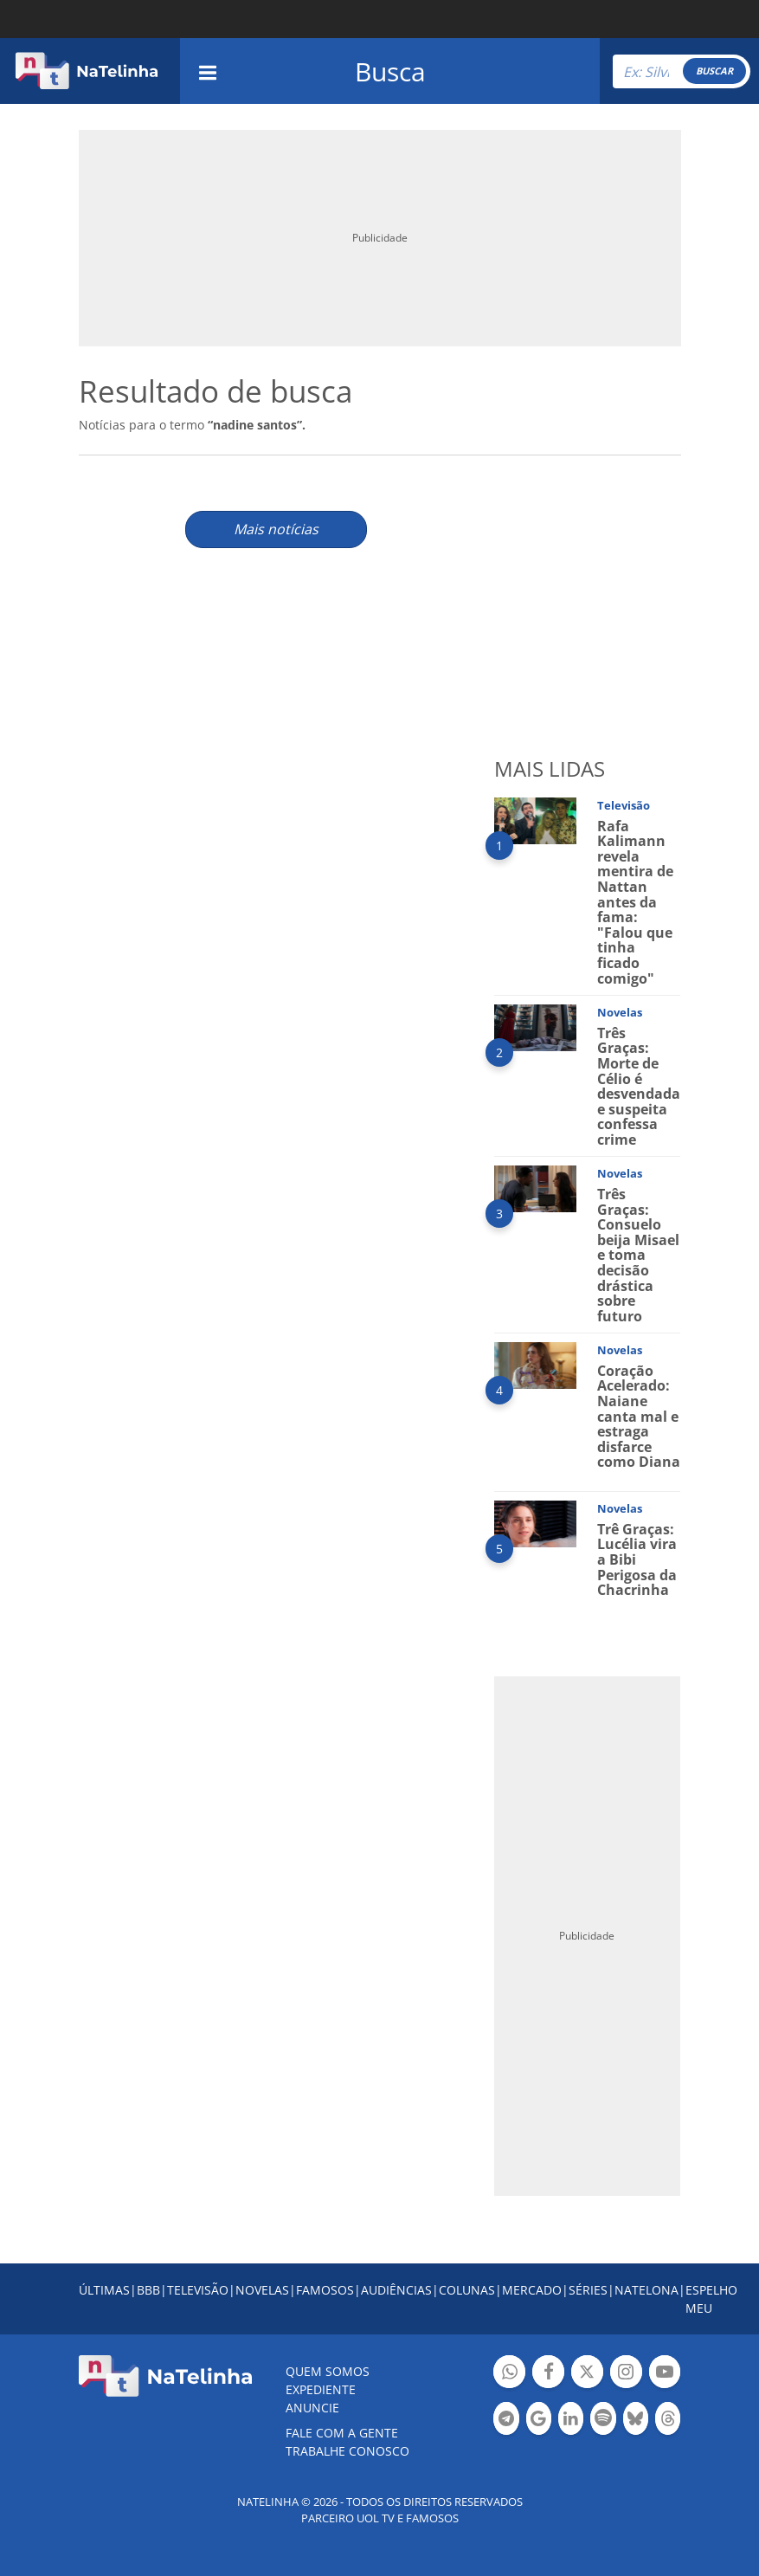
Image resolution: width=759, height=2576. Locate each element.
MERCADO (532, 2290)
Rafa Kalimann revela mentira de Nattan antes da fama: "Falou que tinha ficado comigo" (635, 902)
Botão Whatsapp (509, 2374)
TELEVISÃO (197, 2290)
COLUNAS (467, 2290)
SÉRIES (588, 2290)
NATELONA (646, 2290)
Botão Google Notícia (538, 2420)
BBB (148, 2290)
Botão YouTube (665, 2374)
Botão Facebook (548, 2374)
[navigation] (208, 70)
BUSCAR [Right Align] (714, 70)
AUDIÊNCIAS (396, 2290)
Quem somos (328, 2371)
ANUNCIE (312, 2407)
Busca (390, 71)
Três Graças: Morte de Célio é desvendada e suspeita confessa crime (638, 1086)
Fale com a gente (342, 2432)
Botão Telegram (505, 2420)
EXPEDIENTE (321, 2389)
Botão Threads (667, 2420)
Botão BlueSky (635, 2420)
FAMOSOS (325, 2290)
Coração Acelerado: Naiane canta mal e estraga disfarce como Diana (638, 1416)
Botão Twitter (587, 2374)
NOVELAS (262, 2290)
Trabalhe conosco (347, 2451)
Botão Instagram (626, 2374)
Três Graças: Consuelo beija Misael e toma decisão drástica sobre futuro (638, 1255)
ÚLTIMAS (104, 2290)
